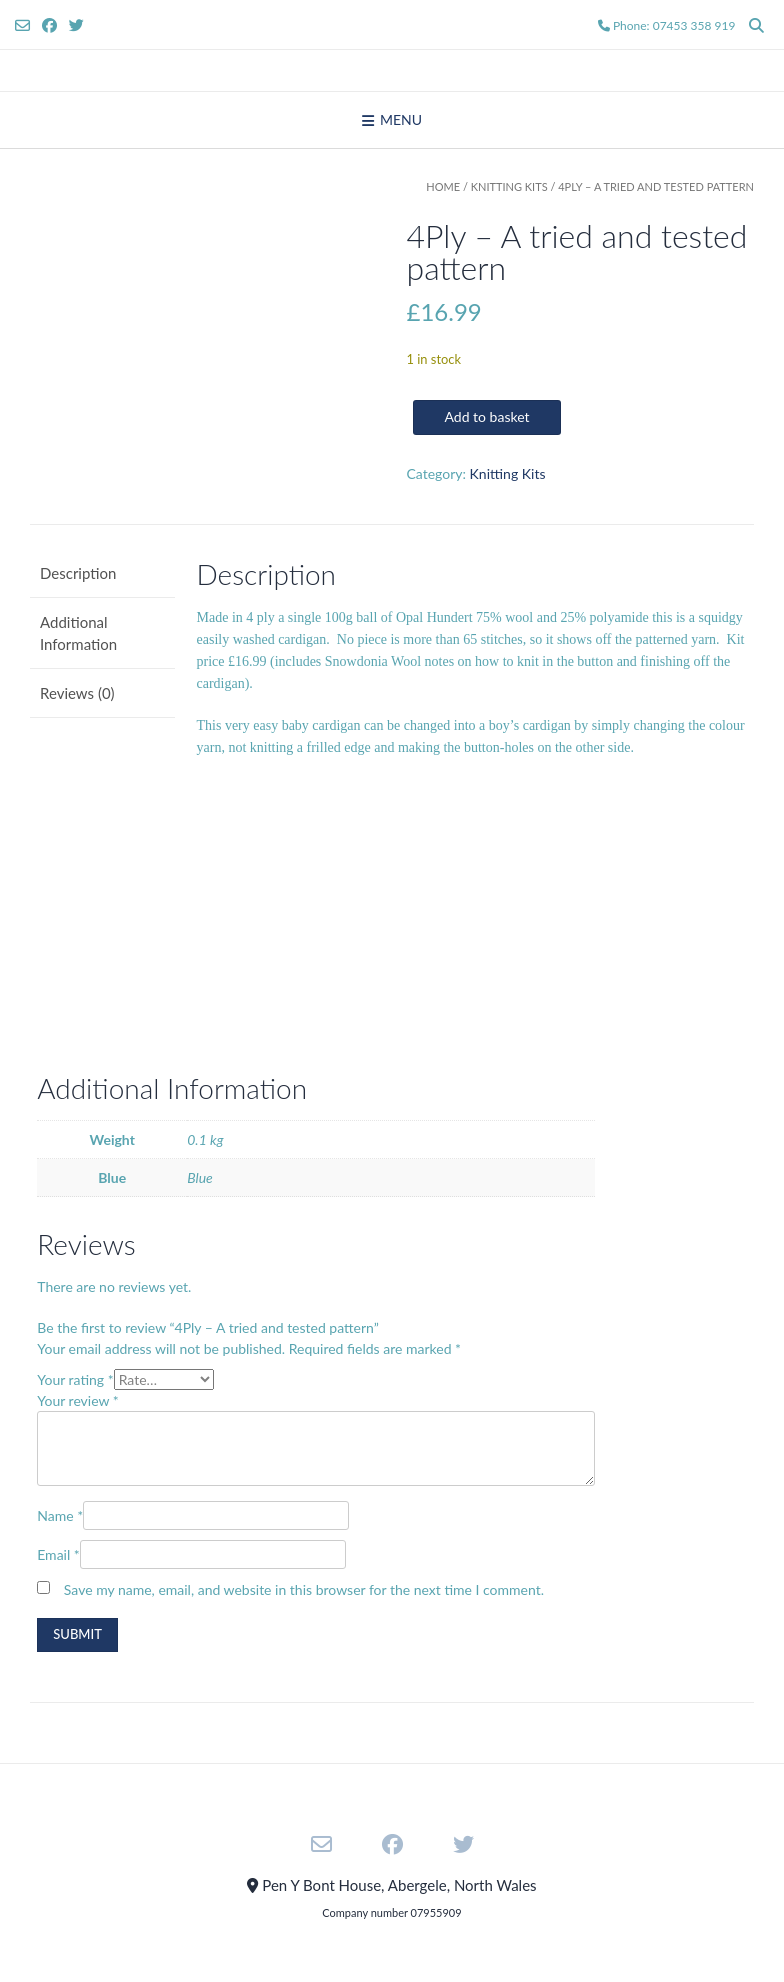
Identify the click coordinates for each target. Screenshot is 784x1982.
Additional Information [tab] (78, 633)
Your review (78, 1400)
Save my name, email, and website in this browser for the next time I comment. (304, 1589)
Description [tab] (78, 573)
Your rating (75, 1379)
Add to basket (486, 416)
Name (60, 1515)
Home (443, 186)
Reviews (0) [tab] (77, 693)
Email (58, 1554)
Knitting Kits (509, 186)
